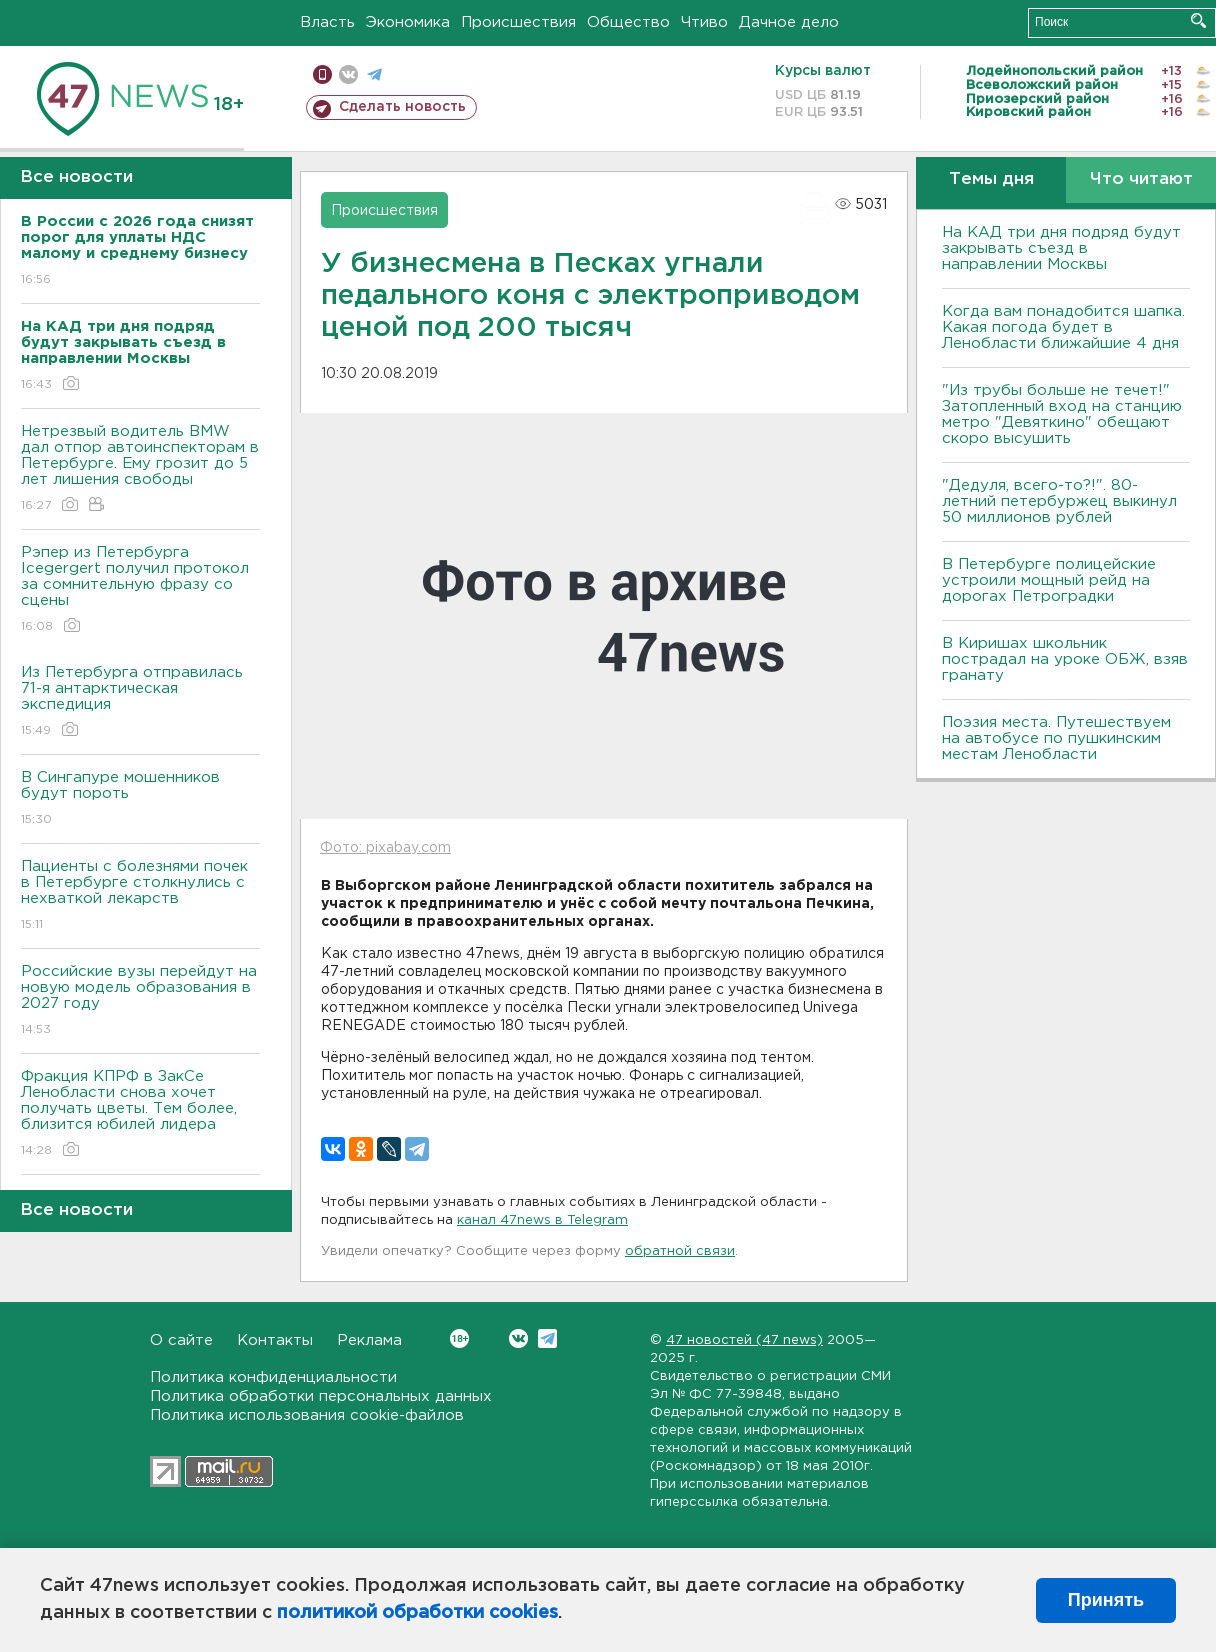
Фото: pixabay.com (385, 848)
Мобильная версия (322, 74)
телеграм (374, 74)
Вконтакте (459, 1338)
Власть (327, 22)
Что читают (1141, 179)
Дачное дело (789, 22)
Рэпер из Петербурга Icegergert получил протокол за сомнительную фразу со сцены (140, 590)
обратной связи (680, 1251)
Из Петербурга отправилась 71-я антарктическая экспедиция (140, 702)
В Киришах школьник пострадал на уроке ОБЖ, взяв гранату (1065, 659)
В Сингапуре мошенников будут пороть (140, 799)
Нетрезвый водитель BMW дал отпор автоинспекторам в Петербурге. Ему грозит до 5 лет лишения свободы (140, 469)
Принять (1106, 1600)
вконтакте (348, 74)
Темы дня (991, 179)
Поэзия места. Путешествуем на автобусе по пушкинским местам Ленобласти (1056, 738)
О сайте (181, 1340)
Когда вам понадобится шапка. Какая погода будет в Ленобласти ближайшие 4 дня (1063, 327)
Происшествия (518, 22)
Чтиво (704, 22)
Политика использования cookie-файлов (307, 1415)
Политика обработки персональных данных (321, 1396)
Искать (1198, 20)
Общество (628, 22)
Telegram (547, 1338)
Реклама (369, 1340)
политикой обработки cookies (417, 1613)
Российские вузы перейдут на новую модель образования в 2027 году (140, 1001)
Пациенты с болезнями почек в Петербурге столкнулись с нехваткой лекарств (140, 896)
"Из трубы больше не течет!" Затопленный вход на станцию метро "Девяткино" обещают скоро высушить (1062, 414)
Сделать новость (402, 107)
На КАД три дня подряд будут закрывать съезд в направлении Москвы (1061, 248)
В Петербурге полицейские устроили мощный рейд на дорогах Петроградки (1049, 580)
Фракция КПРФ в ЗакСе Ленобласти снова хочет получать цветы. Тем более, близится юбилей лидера (140, 1114)
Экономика (408, 22)
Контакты (275, 1340)
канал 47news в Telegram (542, 1220)
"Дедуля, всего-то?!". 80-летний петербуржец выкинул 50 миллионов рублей (1059, 501)
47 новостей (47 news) (744, 1340)
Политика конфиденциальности (273, 1377)
